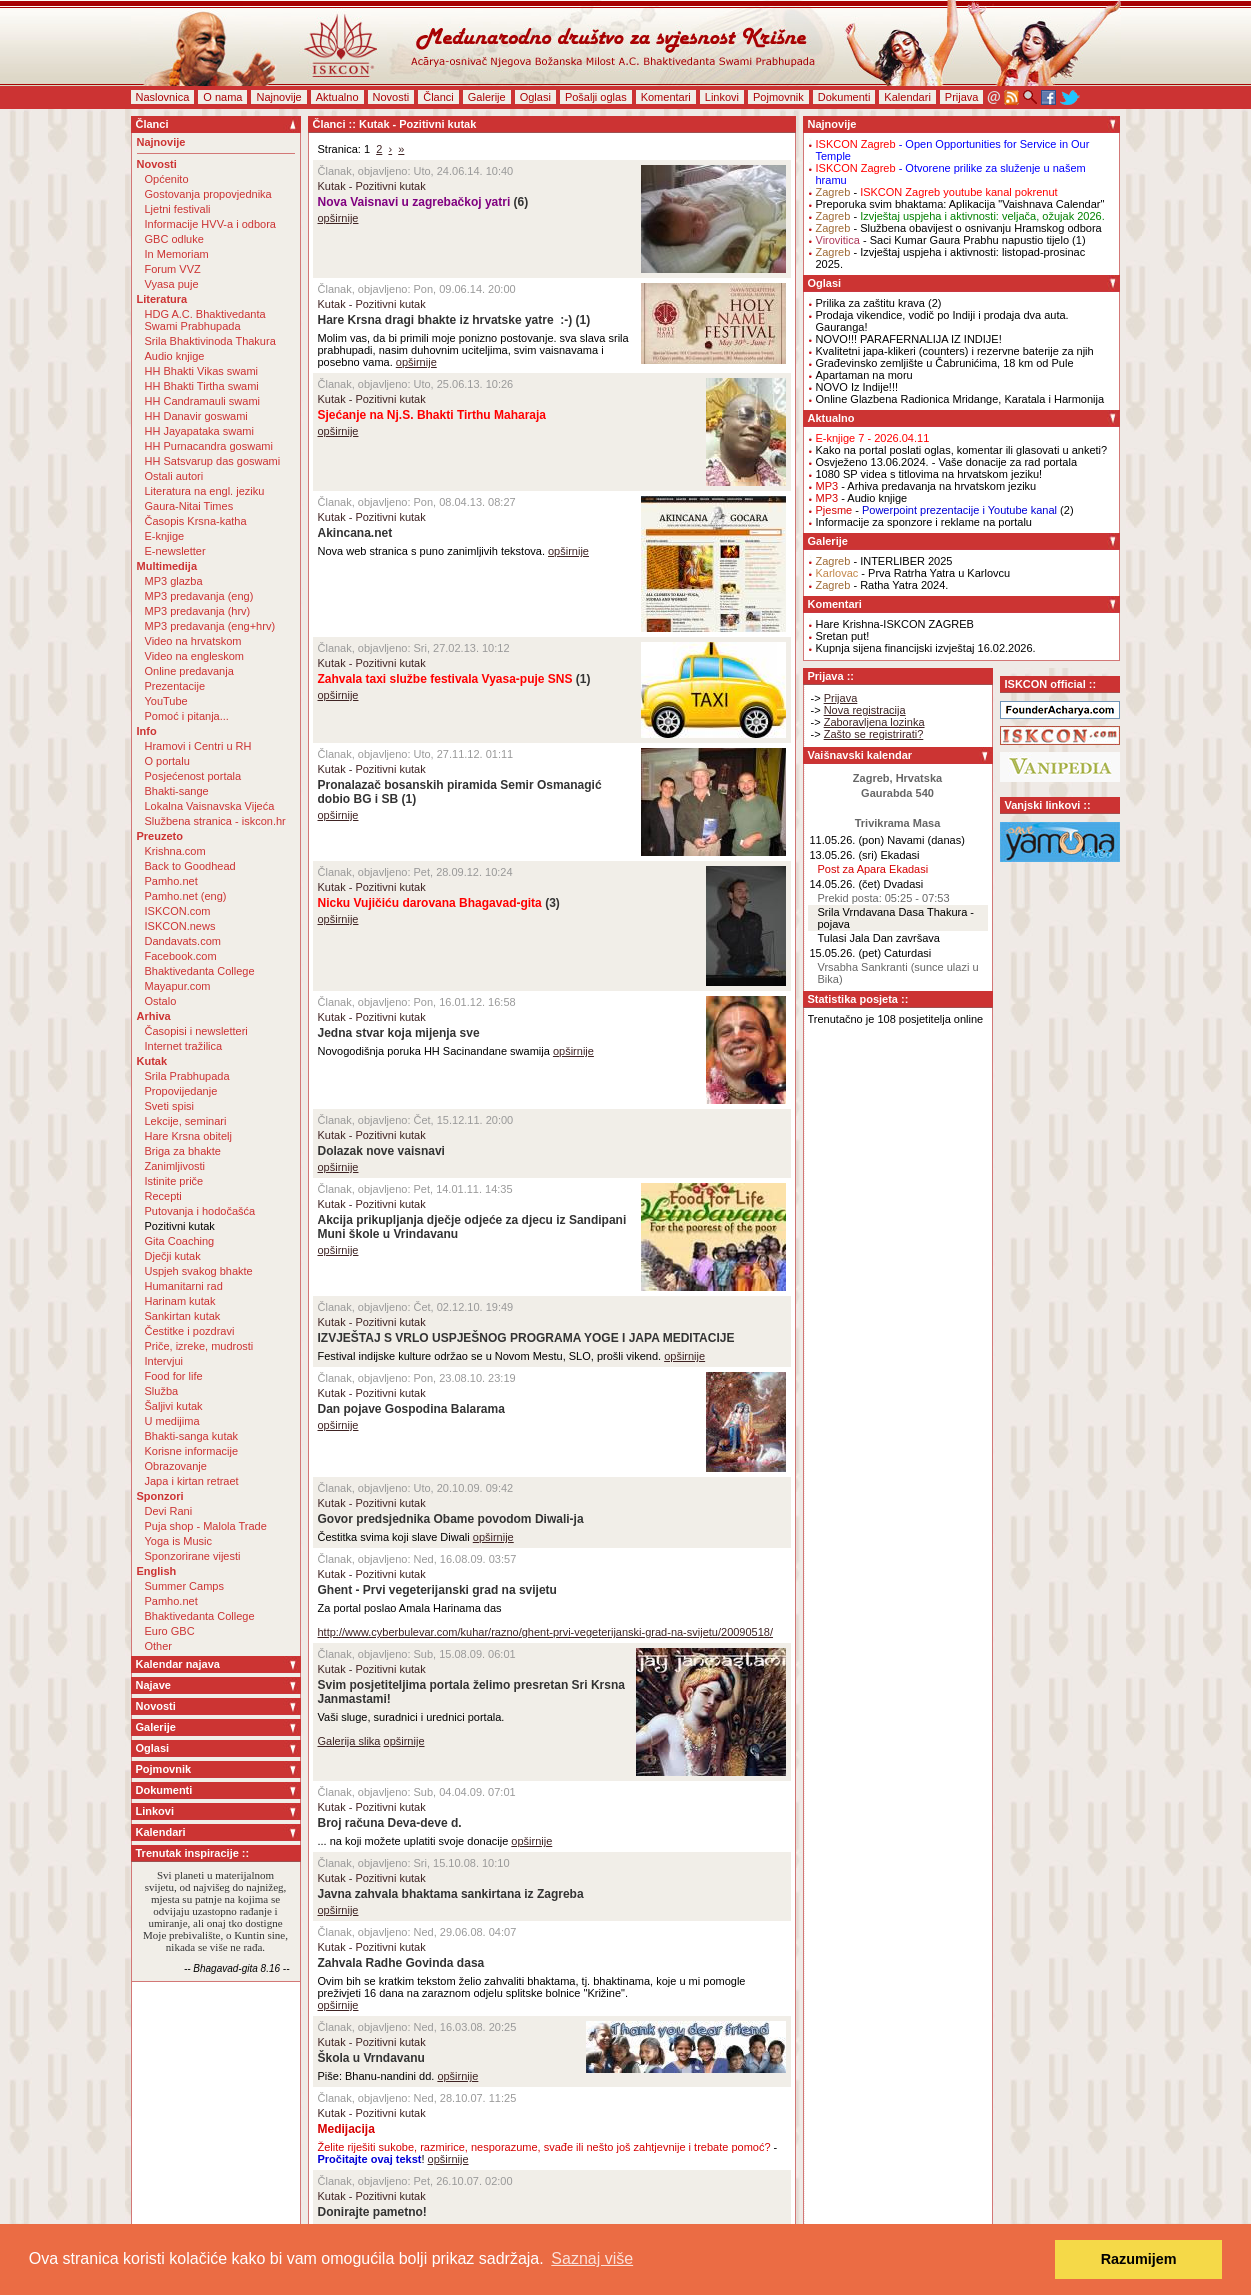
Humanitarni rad (184, 1286)
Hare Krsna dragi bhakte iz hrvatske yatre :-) (445, 320)
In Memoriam (177, 254)
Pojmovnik (778, 97)
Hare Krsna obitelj (188, 1136)
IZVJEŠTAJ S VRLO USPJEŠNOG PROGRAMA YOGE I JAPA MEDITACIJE (526, 1338)
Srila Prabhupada (187, 1076)
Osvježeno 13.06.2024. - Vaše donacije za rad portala (947, 462)
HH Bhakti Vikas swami (202, 371)
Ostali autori (174, 476)
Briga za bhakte (183, 1151)
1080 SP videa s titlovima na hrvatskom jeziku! (929, 474)
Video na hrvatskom (193, 641)
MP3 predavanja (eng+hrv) (210, 626)
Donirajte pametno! (372, 2212)
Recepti (163, 1196)
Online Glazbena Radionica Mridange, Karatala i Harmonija (960, 399)
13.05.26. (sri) (844, 855)
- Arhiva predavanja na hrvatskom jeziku (926, 486)
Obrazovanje (176, 1466)
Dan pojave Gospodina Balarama (411, 1409)
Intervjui (164, 1361)
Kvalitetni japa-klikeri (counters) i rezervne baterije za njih (955, 351)
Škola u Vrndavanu (371, 2058)
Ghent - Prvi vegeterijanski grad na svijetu (437, 1590)
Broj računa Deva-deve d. (390, 1823)
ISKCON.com (178, 911)
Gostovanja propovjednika (208, 194)
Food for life (174, 1376)
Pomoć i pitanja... (187, 716)
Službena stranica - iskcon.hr (215, 821)
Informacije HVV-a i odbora (210, 224)
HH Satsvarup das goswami (213, 461)
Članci (438, 97)
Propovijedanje (181, 1091)
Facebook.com (181, 956)
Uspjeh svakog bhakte (199, 1271)
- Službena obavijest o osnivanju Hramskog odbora (959, 228)
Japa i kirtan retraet (192, 1481)
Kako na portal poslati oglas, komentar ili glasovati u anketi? (962, 450)
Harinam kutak (180, 1301)
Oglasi (535, 97)
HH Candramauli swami (203, 401)
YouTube (166, 701)
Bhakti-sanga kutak (192, 1436)
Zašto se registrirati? (874, 734)
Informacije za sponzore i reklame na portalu (924, 522)
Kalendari (907, 97)
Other (159, 1646)
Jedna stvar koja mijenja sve (399, 1033)
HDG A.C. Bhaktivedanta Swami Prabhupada (205, 320)
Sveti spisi (170, 1106)
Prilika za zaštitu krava (870, 303)
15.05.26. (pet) (846, 953)
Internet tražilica (184, 1046)
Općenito (167, 179)
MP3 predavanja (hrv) (198, 611)
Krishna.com (175, 851)
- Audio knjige (862, 498)
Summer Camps (184, 1586)
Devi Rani (169, 1511)
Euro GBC (170, 1631)
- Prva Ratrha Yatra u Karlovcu (913, 573)
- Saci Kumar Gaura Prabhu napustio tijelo (943, 240)
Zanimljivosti (175, 1166)
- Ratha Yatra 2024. (882, 585)
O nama (222, 97)
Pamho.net (171, 881)
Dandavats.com (183, 941)
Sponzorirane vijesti (193, 1556)
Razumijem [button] (1139, 2259)
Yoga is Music (178, 1541)
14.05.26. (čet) (845, 884)
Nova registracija (865, 710)
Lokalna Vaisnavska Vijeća (210, 806)
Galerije (487, 97)
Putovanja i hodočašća (200, 1211)
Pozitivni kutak (180, 1226)
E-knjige (165, 536)
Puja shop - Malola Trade (206, 1526)
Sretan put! (843, 636)
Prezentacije (175, 686)
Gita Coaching (180, 1241)
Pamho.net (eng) (186, 896)
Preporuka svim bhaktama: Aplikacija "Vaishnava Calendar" (960, 204)
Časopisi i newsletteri (196, 1031)
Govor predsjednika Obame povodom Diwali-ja (451, 1519)
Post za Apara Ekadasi (873, 869)
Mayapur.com (178, 986)
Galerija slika (349, 1741)
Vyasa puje (172, 284)
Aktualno (337, 97)
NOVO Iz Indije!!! (857, 387)
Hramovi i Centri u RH (198, 746)
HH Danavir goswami (196, 416)
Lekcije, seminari (186, 1121)
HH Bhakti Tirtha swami (202, 386)
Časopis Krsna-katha (196, 521)
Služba (162, 1391)
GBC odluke (174, 239)
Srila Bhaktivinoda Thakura (210, 341)
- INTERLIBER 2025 (884, 561)
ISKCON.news (180, 926)
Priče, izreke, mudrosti (199, 1346)
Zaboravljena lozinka (874, 722)
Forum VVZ (173, 269)
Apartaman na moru (864, 375)
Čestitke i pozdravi (190, 1331)
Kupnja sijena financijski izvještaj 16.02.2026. (926, 648)
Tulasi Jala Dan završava (879, 938)
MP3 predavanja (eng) (199, 596)
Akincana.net (355, 533)
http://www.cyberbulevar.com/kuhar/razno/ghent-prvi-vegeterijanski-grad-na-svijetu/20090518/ (546, 1632)
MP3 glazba (174, 581)
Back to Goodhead (190, 866)
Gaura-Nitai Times (189, 506)
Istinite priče (174, 1181)
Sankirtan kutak (183, 1316)
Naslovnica (163, 97)
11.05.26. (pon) (847, 840)
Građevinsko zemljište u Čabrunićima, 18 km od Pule (945, 363)
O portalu (167, 761)
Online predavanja (189, 671)
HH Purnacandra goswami (209, 446)
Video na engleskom (194, 656)
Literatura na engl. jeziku (205, 491)
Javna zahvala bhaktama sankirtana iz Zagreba (451, 1894)
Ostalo (161, 1001)
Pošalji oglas (596, 97)
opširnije (338, 218)
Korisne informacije (192, 1451)
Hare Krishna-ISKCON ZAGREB (895, 624)
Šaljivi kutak (174, 1406)
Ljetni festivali (178, 209)
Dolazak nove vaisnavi (381, 1151)
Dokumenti (844, 97)
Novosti (391, 97)
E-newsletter (175, 551)
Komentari (666, 97)
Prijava (962, 97)
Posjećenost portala (193, 776)
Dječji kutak (173, 1256)
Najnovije (278, 97)
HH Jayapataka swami (199, 431)
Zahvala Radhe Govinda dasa (401, 1963)
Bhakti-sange (177, 791)
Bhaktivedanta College (200, 971)
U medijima (172, 1421)
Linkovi (722, 97)
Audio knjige (175, 356)
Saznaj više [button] (592, 2258)
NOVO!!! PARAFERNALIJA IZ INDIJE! (909, 339)
